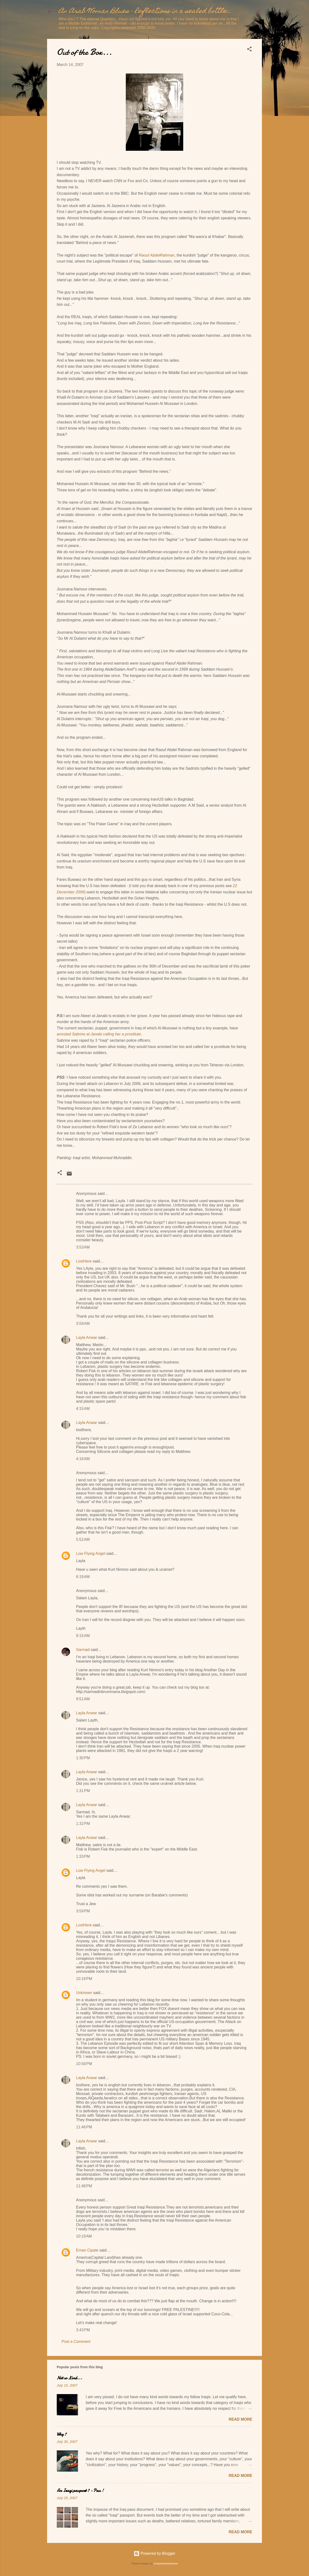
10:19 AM (84, 2236)
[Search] (259, 13)
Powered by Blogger (155, 2553)
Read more (240, 2419)
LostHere (84, 1261)
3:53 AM (83, 1247)
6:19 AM (83, 1577)
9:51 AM (83, 1699)
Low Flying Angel (90, 1553)
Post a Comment (76, 2341)
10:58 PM (84, 2064)
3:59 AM (83, 1323)
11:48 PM (84, 2186)
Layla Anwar (86, 1337)
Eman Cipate (87, 2250)
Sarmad (83, 1650)
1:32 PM (83, 1824)
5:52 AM (83, 1539)
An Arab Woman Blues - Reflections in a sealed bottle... (145, 11)
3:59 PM (83, 1911)
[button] (249, 50)
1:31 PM (83, 1791)
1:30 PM (83, 1758)
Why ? (61, 2434)
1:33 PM (83, 1856)
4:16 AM (83, 1459)
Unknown (84, 1993)
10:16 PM (84, 1979)
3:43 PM (83, 2330)
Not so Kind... (69, 2378)
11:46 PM (84, 2127)
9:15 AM (83, 1636)
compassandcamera (166, 2563)
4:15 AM (83, 1408)
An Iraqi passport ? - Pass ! (80, 2491)
